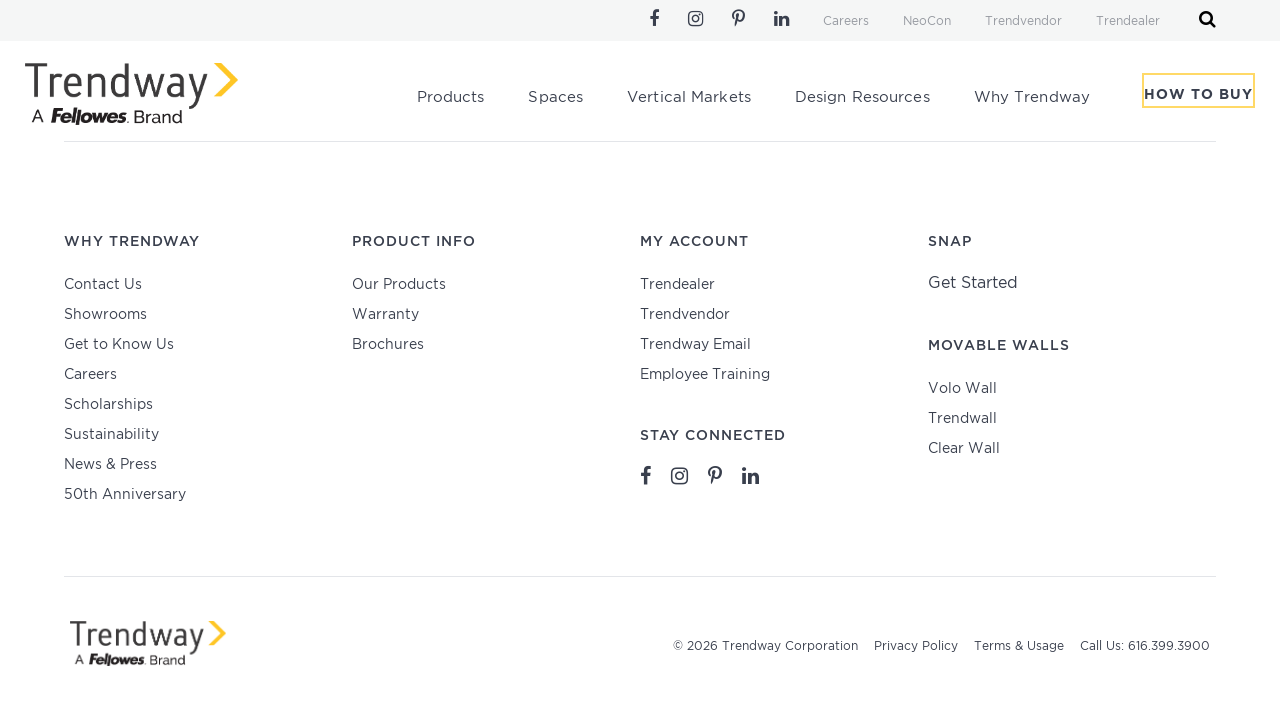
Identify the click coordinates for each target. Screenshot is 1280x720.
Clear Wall (964, 449)
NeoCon (927, 21)
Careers (846, 21)
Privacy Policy (916, 646)
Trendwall (962, 419)
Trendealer (1128, 21)
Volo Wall (962, 389)
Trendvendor (1023, 21)
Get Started (973, 283)
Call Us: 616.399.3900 (1145, 646)
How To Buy (1198, 99)
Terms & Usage (1019, 646)
